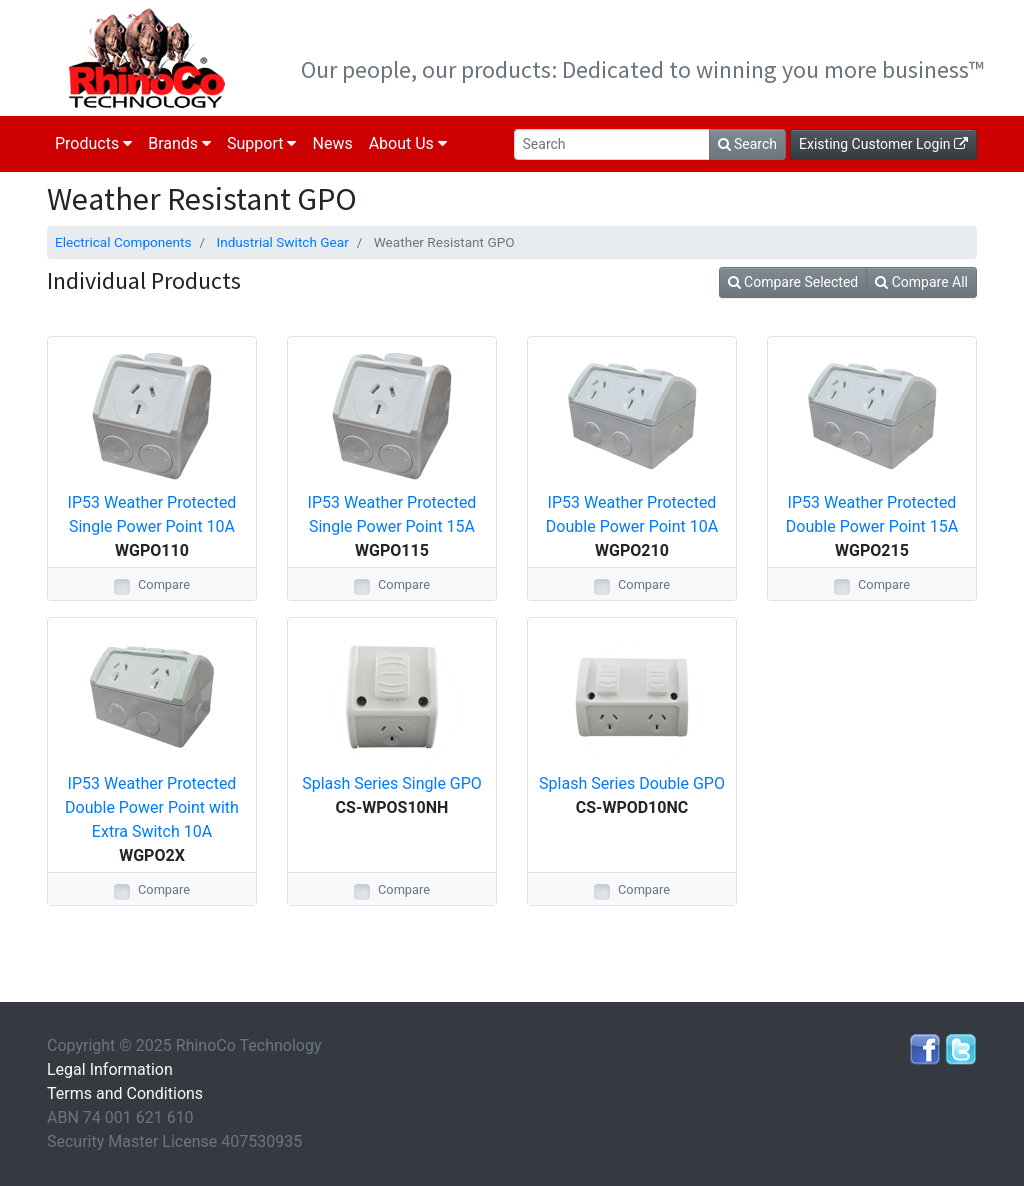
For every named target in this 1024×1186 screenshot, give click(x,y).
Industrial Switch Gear (282, 242)
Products (93, 143)
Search (747, 144)
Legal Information (110, 1069)
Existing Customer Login (883, 144)
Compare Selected (793, 282)
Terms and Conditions (125, 1093)
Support (261, 143)
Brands (179, 143)
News (332, 143)
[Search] (612, 144)
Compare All (921, 282)
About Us (408, 143)
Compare (164, 584)
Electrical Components (123, 242)
